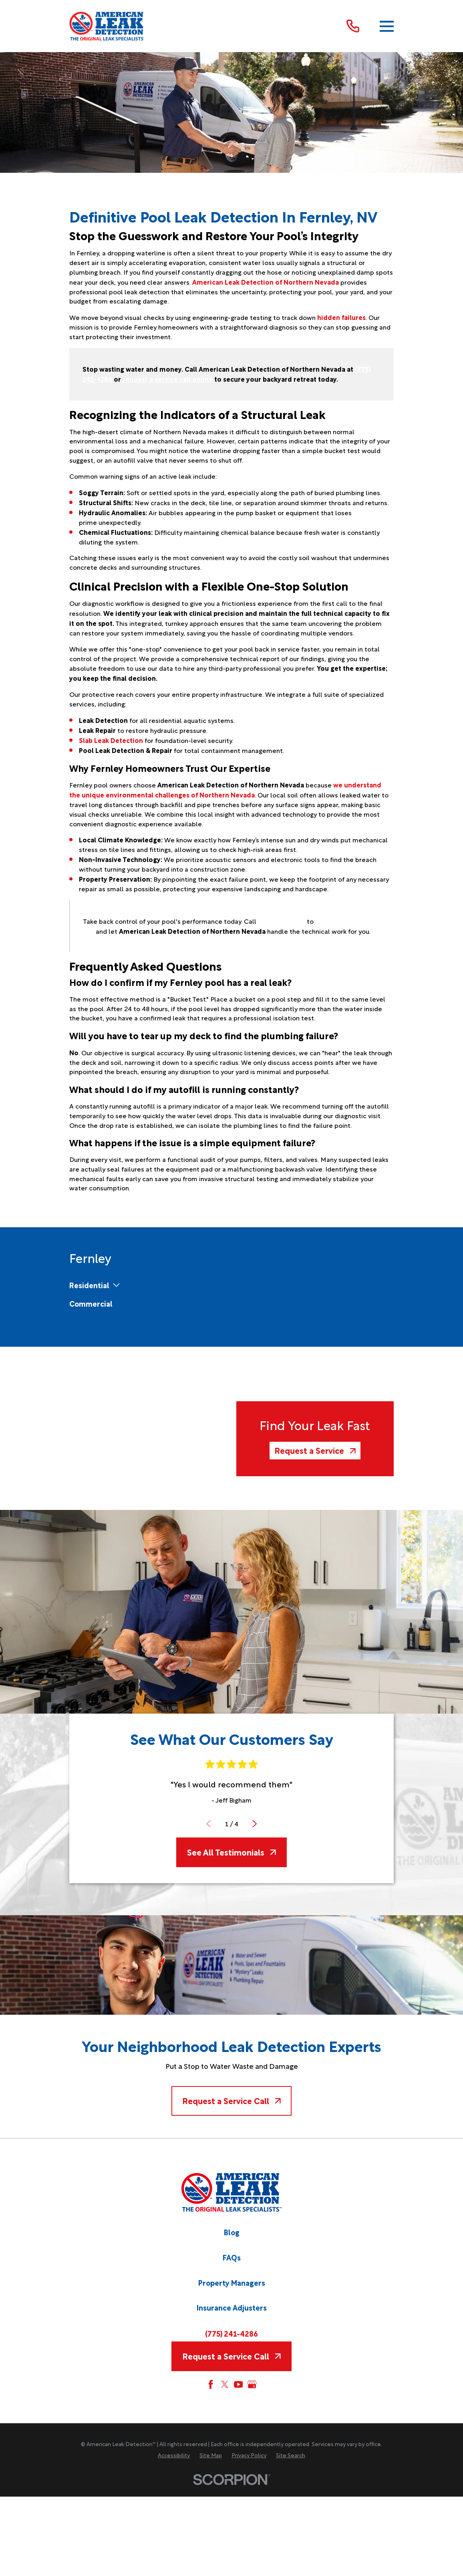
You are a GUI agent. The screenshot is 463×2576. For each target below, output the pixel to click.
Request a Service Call (231, 2100)
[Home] (107, 26)
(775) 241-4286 (231, 2333)
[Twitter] (224, 2384)
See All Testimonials (231, 1852)
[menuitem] (89, 1285)
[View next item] (254, 1823)
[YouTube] (238, 2384)
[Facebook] (210, 2384)
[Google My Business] (252, 2384)
